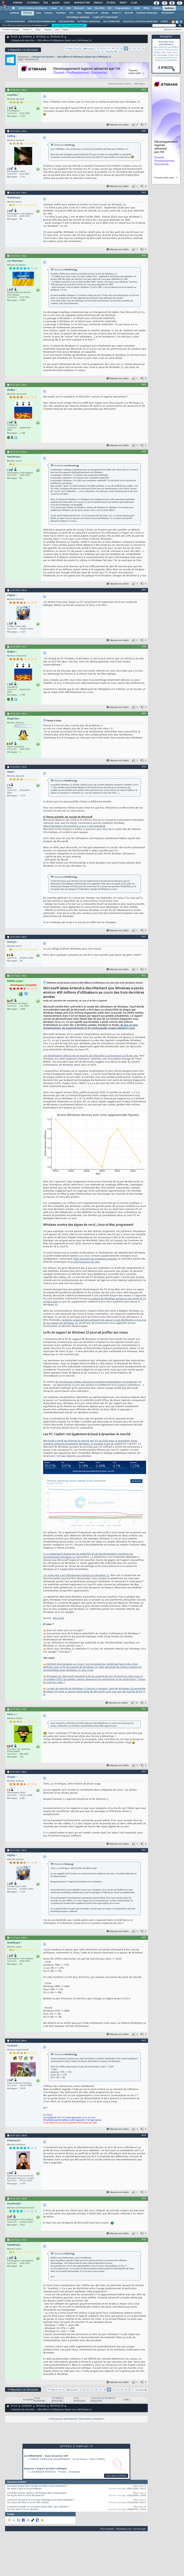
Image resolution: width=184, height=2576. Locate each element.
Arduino (48, 13)
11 (104, 48)
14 (137, 1703)
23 (134, 48)
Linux (38, 13)
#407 (144, 590)
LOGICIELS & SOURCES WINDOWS (140, 21)
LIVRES (164, 21)
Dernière (111, 51)
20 (121, 48)
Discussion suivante (90, 2419)
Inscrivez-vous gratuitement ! (69, 25)
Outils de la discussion (119, 84)
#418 (144, 2135)
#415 (144, 1850)
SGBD (137, 8)
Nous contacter (107, 2528)
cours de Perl (88, 2117)
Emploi (97, 2)
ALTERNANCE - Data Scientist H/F (46, 2456)
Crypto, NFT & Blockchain (105, 17)
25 (143, 48)
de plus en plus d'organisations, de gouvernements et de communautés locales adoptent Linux (90, 1027)
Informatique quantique (77, 17)
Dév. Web (99, 8)
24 (139, 48)
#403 (144, 192)
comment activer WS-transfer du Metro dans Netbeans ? (37, 2486)
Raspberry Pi (91, 13)
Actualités (28, 2399)
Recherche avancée (172, 29)
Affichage (138, 84)
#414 (144, 1771)
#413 (144, 1709)
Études (111, 2)
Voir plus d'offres (116, 2476)
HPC (71, 13)
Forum (13, 36)
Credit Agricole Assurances (50, 2459)
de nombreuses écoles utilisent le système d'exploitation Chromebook (96, 1382)
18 (113, 48)
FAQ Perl (61, 2117)
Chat (66, 2)
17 (108, 48)
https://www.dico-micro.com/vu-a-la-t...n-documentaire (74, 826)
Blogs (55, 2)
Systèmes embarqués (147, 13)
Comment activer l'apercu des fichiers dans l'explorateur (37, 2493)
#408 (144, 646)
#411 (144, 936)
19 (117, 48)
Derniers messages (10, 29)
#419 (144, 2198)
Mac (79, 13)
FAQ (45, 2)
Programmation (122, 8)
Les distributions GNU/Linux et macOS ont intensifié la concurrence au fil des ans (90, 1055)
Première (89, 48)
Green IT (116, 13)
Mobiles (157, 8)
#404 (144, 255)
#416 (144, 1937)
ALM (68, 8)
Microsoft (79, 8)
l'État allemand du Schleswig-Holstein (95, 1258)
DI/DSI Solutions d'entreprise (32, 8)
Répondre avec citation (118, 125)
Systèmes (169, 8)
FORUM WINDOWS (15, 21)
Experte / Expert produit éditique (45, 2468)
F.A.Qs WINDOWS (40, 2400)
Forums (17, 2)
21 (126, 48)
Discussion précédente (63, 2419)
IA (61, 8)
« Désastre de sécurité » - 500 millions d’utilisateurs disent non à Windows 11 (71, 56)
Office (146, 8)
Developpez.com (124, 2528)
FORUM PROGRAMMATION (42, 21)
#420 (144, 2239)
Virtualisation (167, 13)
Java (89, 8)
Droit (123, 2)
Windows (27, 13)
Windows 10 (56, 36)
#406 (144, 451)
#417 (144, 2040)
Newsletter (82, 2)
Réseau (105, 13)
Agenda (47, 29)
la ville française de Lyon (85, 1262)
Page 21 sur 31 (74, 48)
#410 (144, 766)
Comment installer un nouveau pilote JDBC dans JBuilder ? (38, 2506)
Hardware (61, 13)
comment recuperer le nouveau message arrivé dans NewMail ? (40, 2500)
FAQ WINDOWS (66, 21)
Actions (26, 29)
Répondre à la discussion (23, 49)
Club (133, 2)
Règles (66, 29)
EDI (110, 8)
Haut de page (139, 2528)
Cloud (54, 8)
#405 (144, 384)
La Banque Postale (43, 2472)
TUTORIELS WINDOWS (88, 21)
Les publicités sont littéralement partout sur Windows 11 (76, 1575)
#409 (144, 713)
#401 (144, 89)
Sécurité (129, 13)
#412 (144, 975)
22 (130, 48)
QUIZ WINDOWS (111, 21)
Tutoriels (32, 2)
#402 (144, 131)
